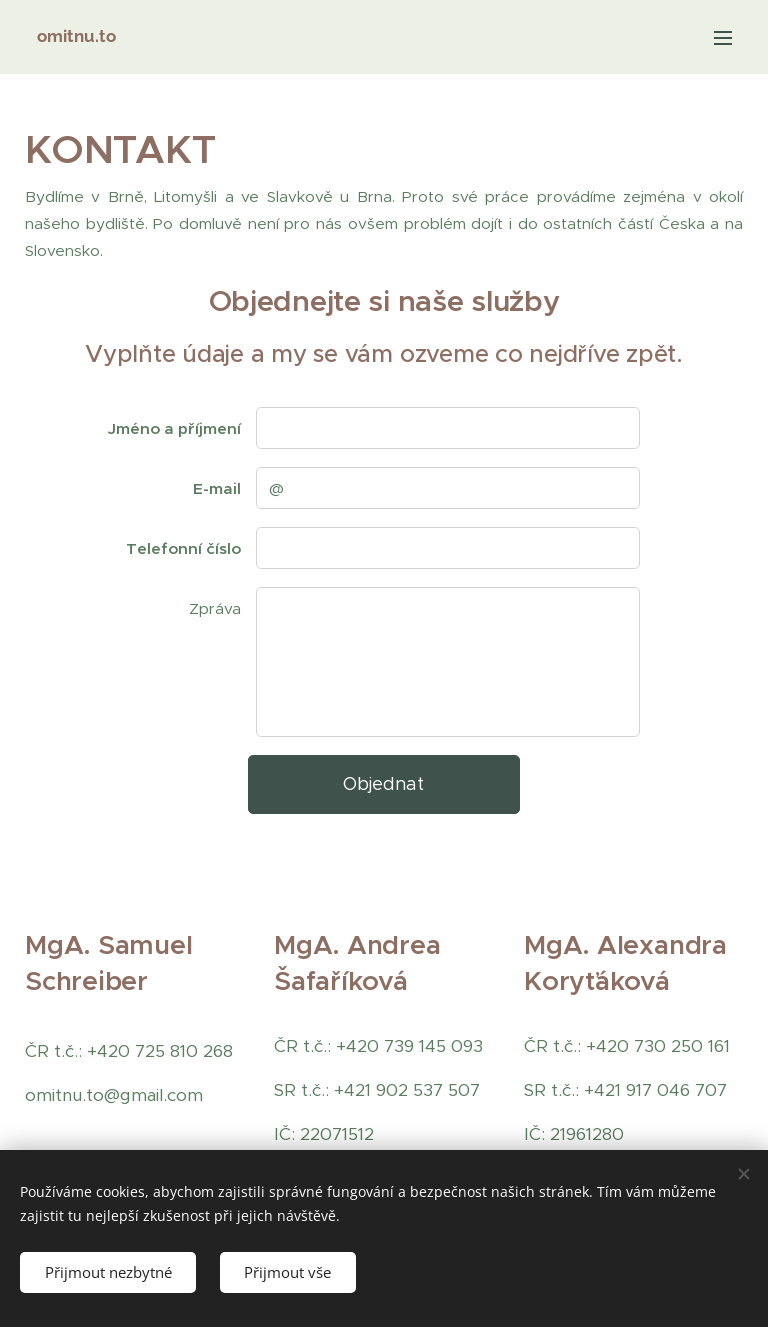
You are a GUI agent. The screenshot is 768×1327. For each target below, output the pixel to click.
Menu (723, 38)
